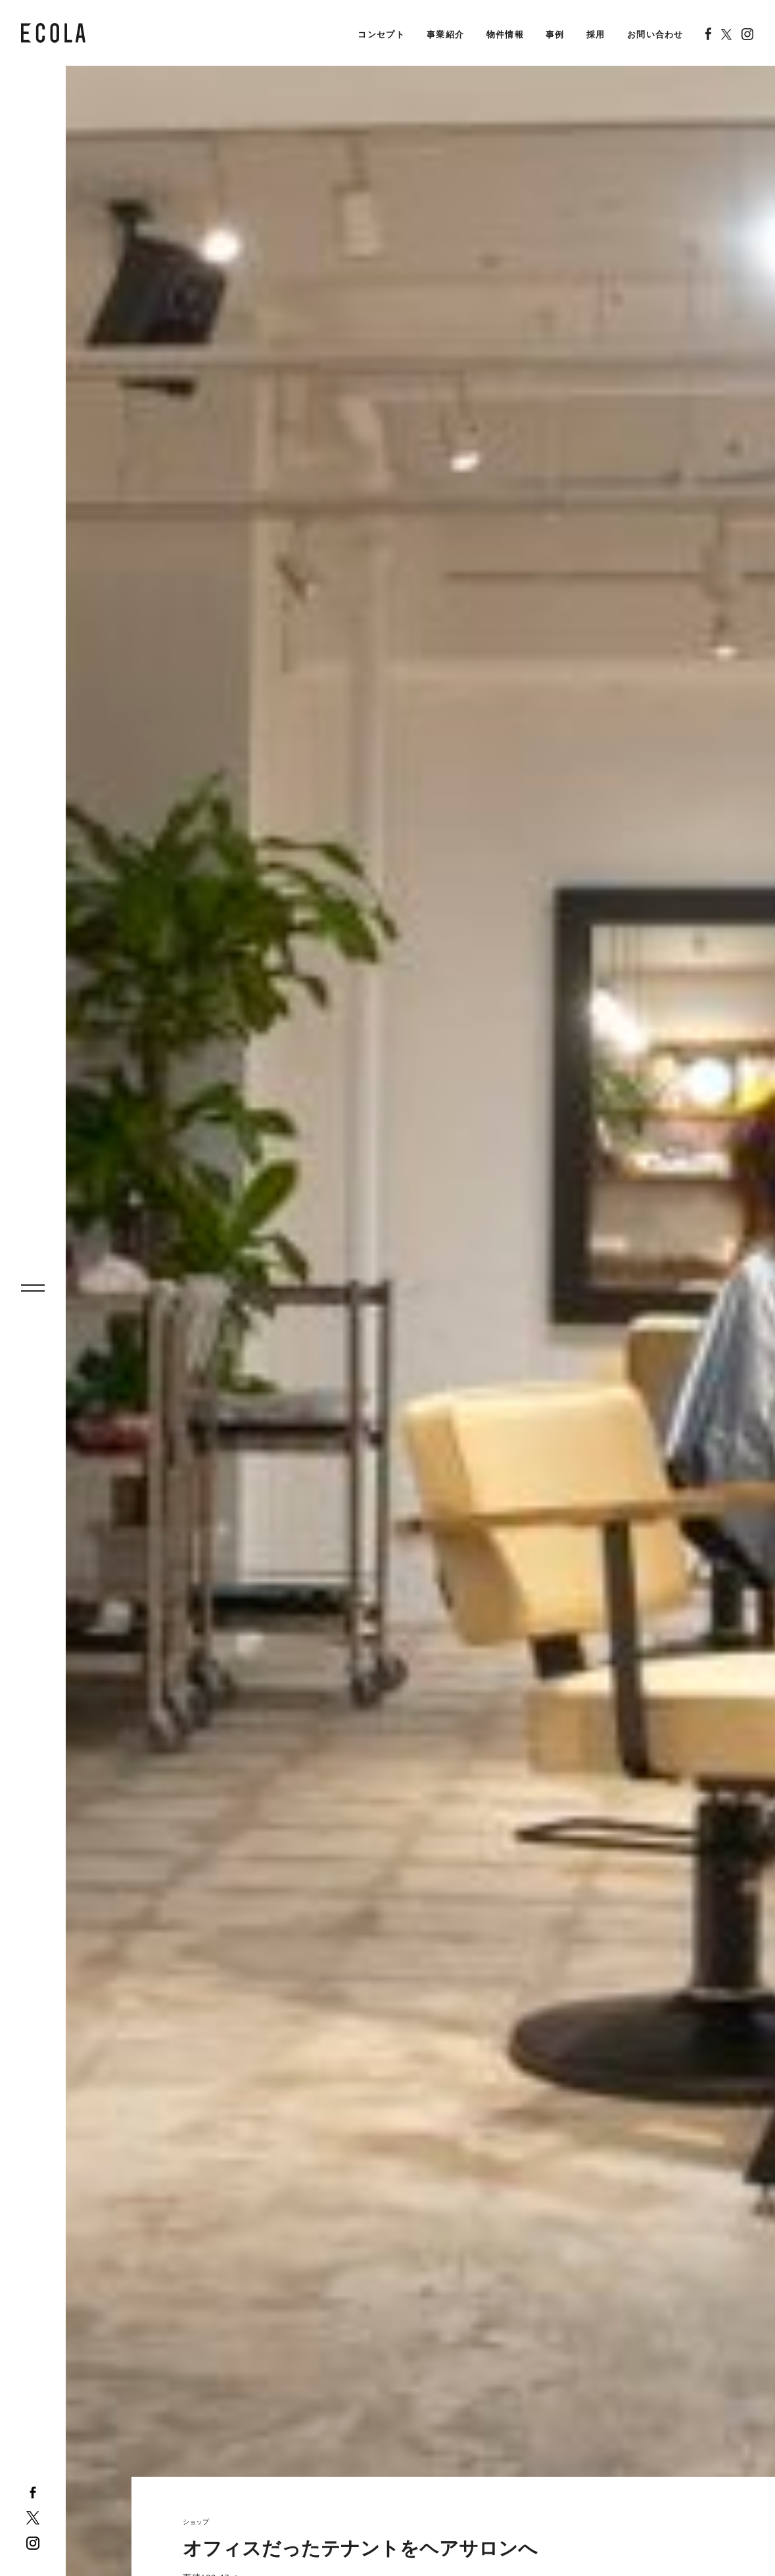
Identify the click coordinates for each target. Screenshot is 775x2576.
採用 (595, 34)
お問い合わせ (655, 34)
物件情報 (505, 34)
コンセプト (381, 34)
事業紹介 (445, 34)
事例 (555, 34)
